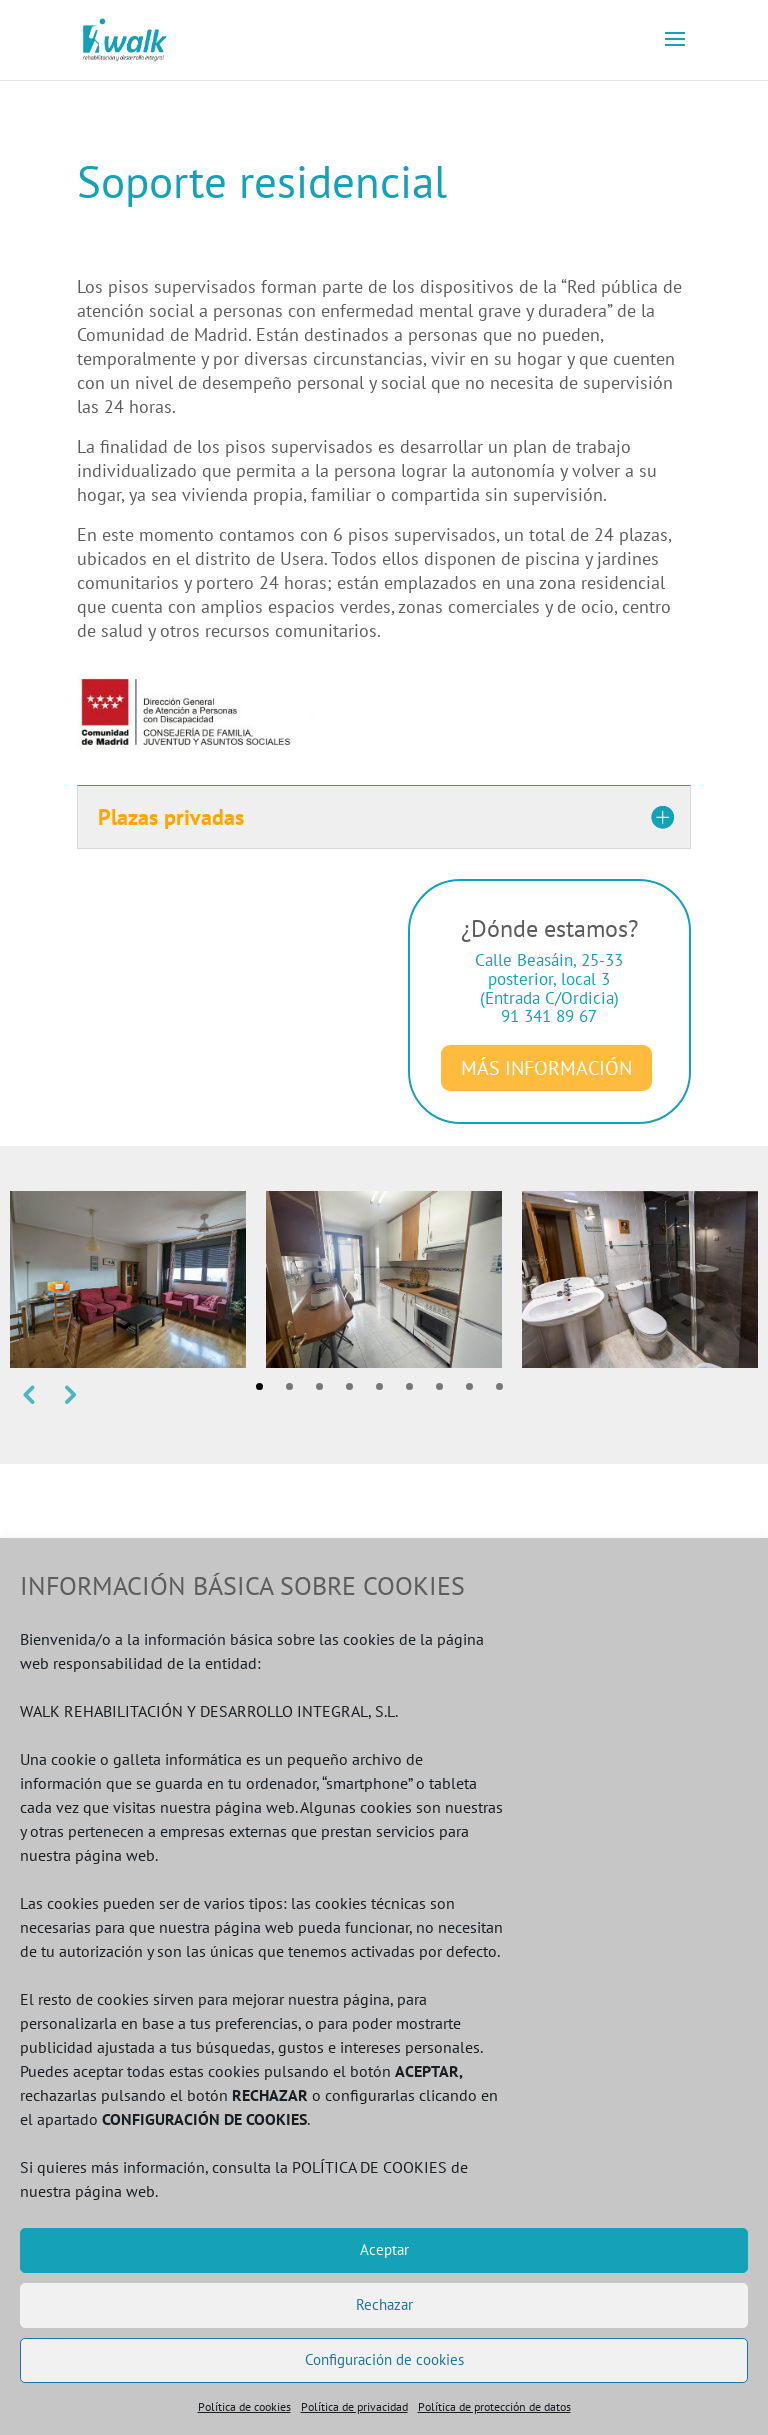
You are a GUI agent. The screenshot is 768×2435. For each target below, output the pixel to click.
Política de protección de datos (494, 2406)
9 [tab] (499, 1386)
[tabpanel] (128, 1279)
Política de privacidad (354, 2406)
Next (68, 1394)
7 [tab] (439, 1386)
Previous (28, 1394)
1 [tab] (259, 1386)
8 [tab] (469, 1386)
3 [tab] (319, 1386)
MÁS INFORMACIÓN (546, 1068)
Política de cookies (244, 2406)
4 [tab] (349, 1386)
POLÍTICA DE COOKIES (369, 2167)
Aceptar (384, 2249)
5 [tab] (379, 1386)
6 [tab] (409, 1386)
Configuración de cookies (384, 2359)
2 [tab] (289, 1386)
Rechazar (384, 2304)
